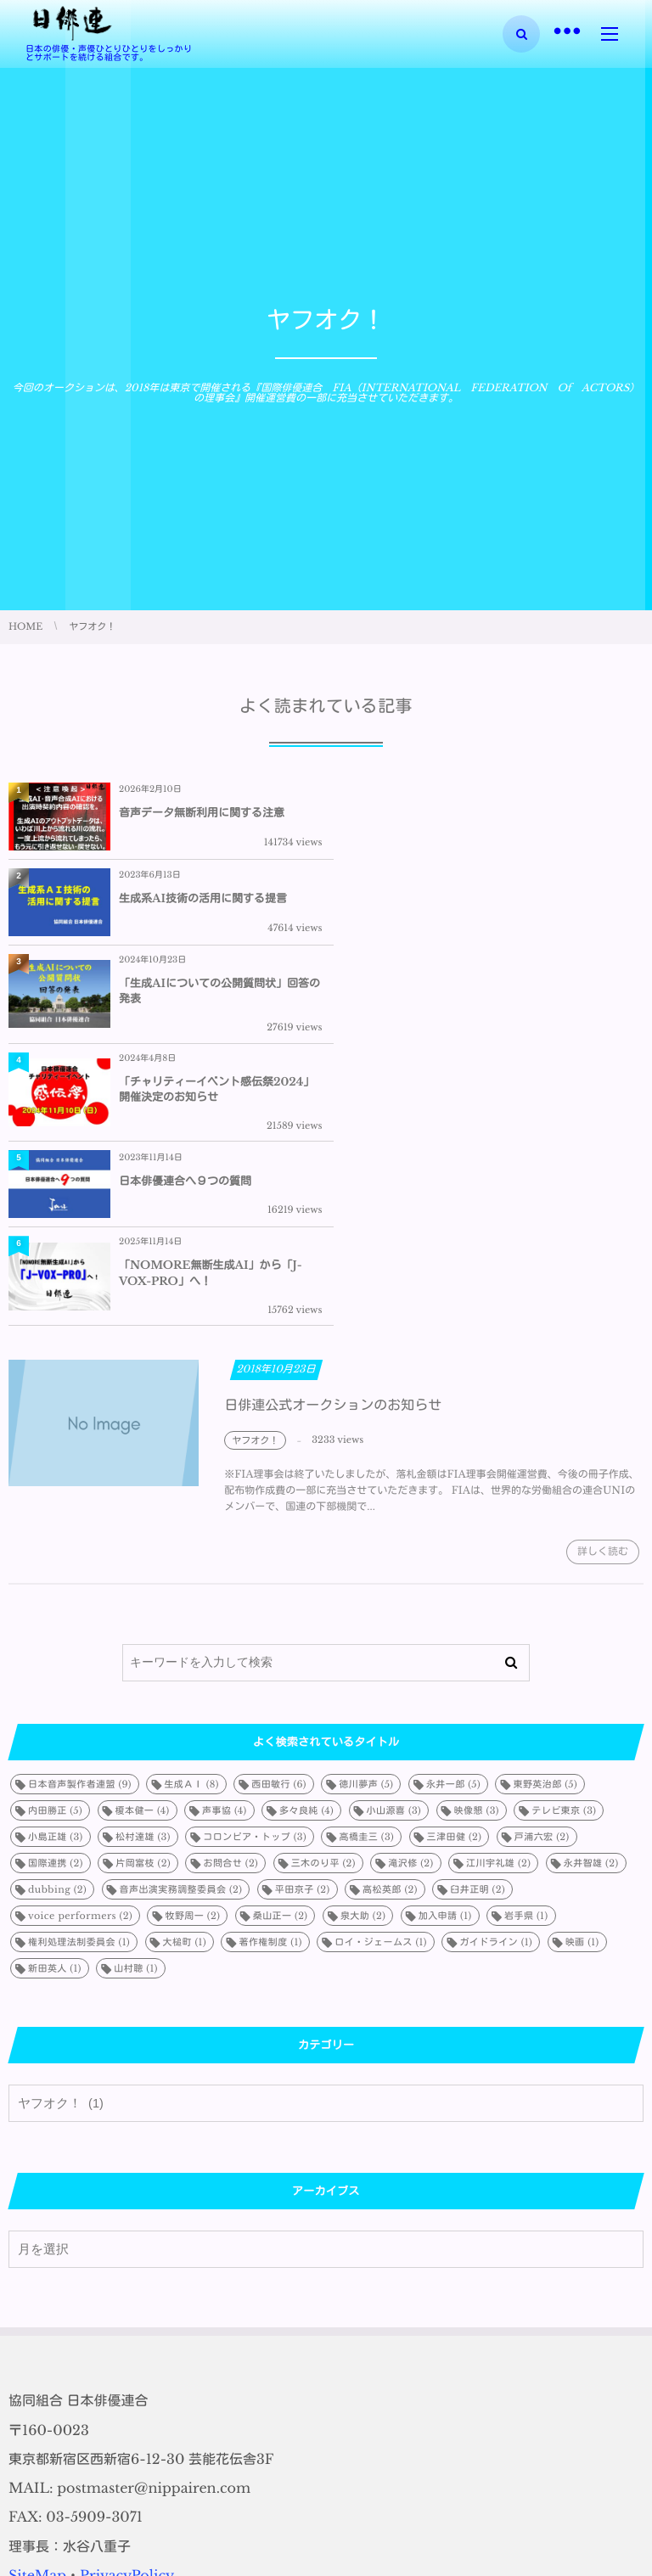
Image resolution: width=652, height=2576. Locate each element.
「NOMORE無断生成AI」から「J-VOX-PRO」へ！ (528, 1004)
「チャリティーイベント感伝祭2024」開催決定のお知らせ (513, 905)
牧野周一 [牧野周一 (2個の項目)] (192, 1646)
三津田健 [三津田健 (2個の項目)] (454, 1567)
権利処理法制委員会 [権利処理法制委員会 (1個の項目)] (79, 1672)
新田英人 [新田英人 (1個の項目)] (55, 1698)
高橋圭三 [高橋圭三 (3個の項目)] (366, 1567)
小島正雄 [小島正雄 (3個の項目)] (55, 1567)
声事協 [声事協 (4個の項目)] (224, 1540)
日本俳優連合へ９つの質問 (185, 1003)
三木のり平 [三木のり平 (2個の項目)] (323, 1593)
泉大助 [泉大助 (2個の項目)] (362, 1646)
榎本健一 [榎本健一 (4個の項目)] (142, 1540)
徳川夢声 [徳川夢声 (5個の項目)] (366, 1514)
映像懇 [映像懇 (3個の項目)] (476, 1540)
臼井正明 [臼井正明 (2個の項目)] (477, 1619)
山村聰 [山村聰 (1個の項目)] (135, 1698)
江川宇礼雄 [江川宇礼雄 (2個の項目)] (498, 1593)
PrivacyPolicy (127, 2306)
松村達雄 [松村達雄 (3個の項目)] (143, 1567)
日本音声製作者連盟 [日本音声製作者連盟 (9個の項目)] (80, 1514)
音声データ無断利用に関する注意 (201, 812)
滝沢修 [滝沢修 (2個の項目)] (410, 1593)
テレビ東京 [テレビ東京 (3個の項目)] (563, 1540)
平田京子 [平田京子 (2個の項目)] (302, 1619)
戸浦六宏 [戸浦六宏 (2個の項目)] (542, 1567)
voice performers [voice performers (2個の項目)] (80, 1646)
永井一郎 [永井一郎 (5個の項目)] (453, 1514)
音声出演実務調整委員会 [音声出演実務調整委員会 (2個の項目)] (181, 1619)
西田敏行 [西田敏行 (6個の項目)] (278, 1514)
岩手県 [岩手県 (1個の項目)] (526, 1646)
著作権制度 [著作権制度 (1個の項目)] (270, 1672)
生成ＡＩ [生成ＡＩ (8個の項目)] (191, 1514)
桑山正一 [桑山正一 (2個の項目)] (280, 1646)
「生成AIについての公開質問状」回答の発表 (214, 905)
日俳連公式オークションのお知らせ (332, 1146)
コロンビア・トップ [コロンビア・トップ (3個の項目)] (254, 1567)
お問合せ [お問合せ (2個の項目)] (230, 1593)
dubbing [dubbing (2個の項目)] (57, 1619)
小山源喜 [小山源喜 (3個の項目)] (394, 1540)
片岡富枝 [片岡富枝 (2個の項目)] (143, 1593)
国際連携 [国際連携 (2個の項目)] (55, 1593)
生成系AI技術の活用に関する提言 (520, 812)
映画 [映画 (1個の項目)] (582, 1672)
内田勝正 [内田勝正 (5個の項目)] (55, 1540)
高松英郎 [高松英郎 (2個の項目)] (390, 1619)
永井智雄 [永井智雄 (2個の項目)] (591, 1593)
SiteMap (37, 2306)
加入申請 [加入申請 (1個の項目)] (445, 1646)
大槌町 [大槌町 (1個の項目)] (184, 1672)
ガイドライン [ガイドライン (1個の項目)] (495, 1672)
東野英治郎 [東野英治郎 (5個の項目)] (545, 1514)
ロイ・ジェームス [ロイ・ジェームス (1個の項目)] (380, 1672)
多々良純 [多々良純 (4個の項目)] (306, 1540)
